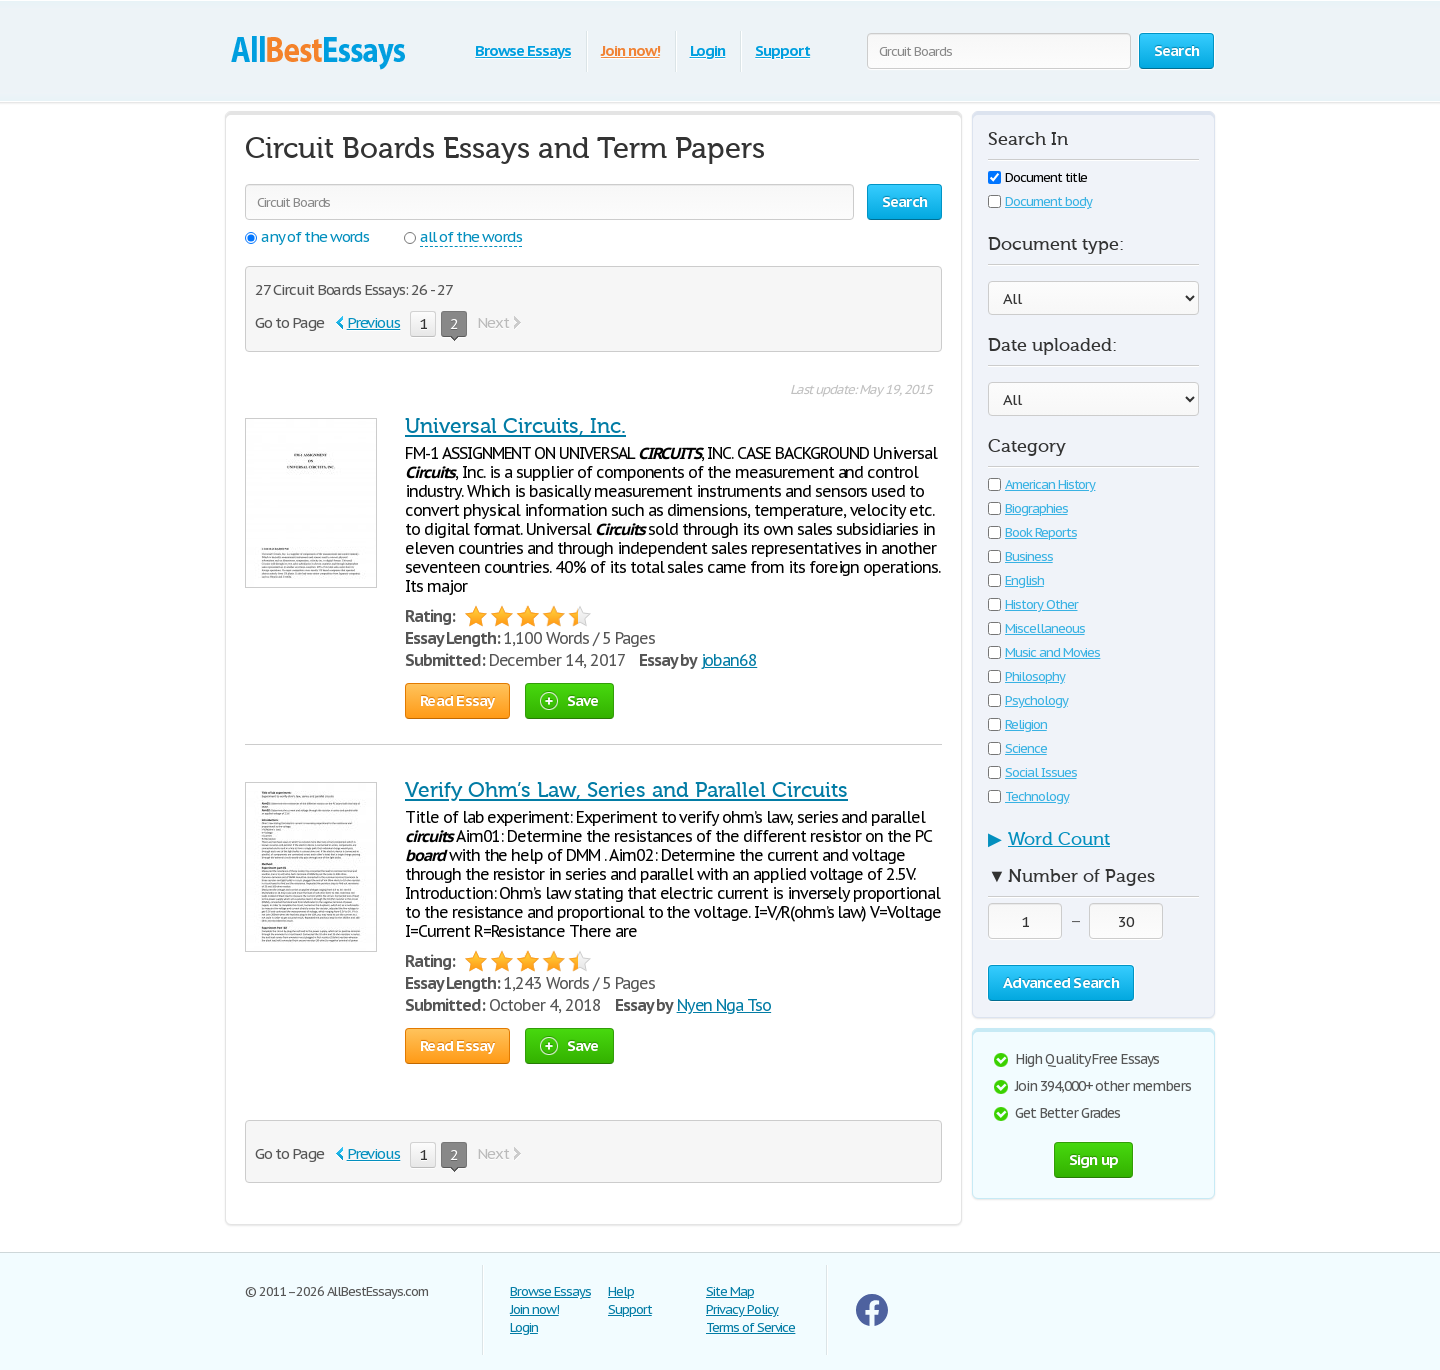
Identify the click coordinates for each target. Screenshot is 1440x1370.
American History (1041, 484)
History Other (1032, 604)
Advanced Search (1061, 982)
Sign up (1094, 1159)
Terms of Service (750, 1327)
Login (708, 50)
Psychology (1028, 700)
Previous (374, 322)
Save (569, 700)
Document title (1037, 177)
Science (1017, 748)
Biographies (1028, 508)
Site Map (730, 1291)
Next (493, 322)
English (1016, 580)
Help (621, 1291)
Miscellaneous (1036, 628)
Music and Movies (1044, 652)
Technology (1028, 796)
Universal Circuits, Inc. (515, 426)
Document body (1039, 201)
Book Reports (1032, 532)
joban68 (729, 660)
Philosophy (1026, 676)
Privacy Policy (742, 1309)
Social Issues (1032, 772)
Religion (1017, 724)
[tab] (1093, 845)
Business (1020, 556)
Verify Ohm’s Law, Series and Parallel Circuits (626, 790)
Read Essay (457, 700)
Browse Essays (522, 50)
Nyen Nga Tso (724, 1005)
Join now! (630, 50)
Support (782, 50)
